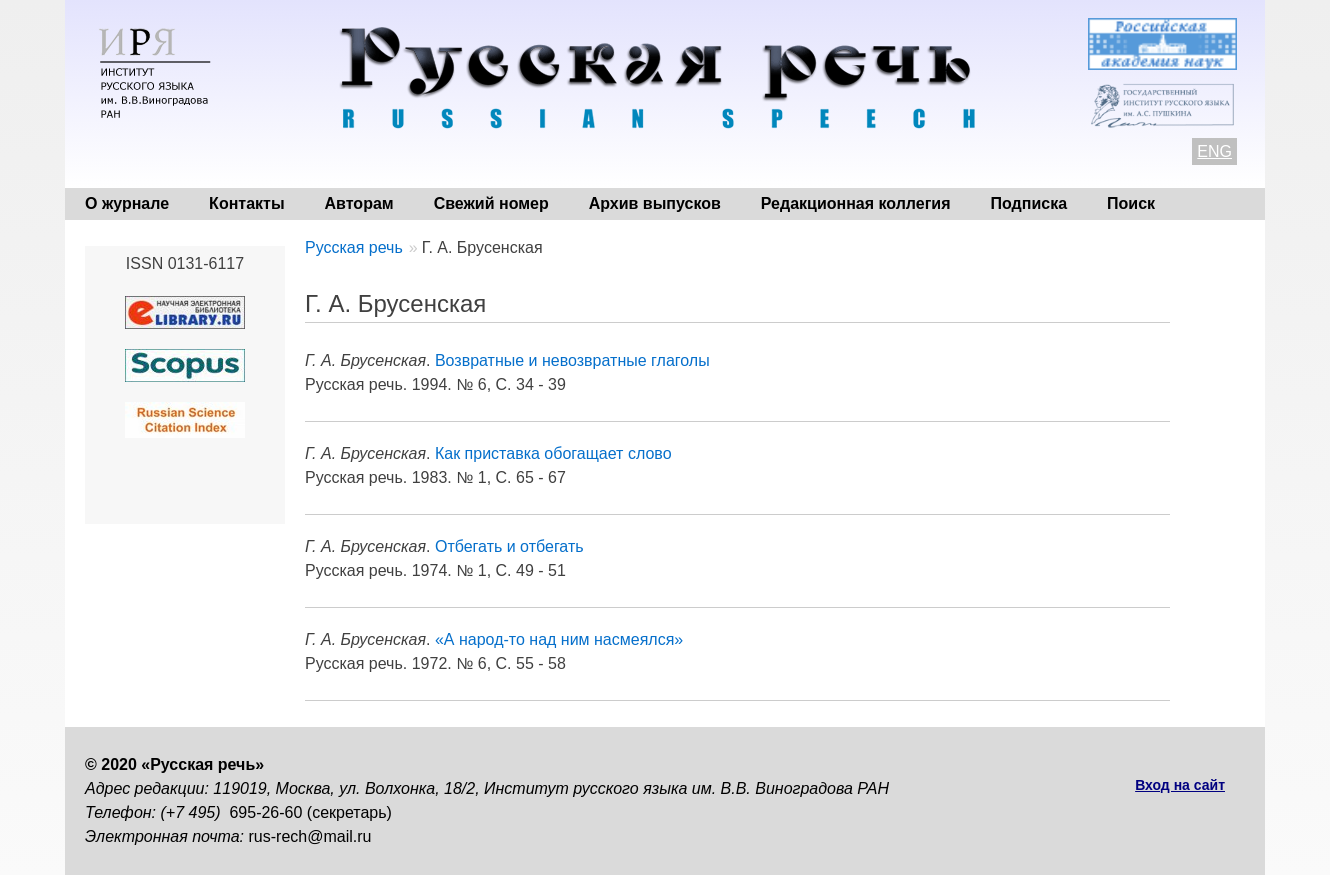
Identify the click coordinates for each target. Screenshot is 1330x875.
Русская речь (354, 247)
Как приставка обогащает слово (553, 453)
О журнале (127, 203)
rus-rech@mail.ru (310, 836)
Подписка (1029, 203)
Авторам (359, 203)
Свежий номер (491, 203)
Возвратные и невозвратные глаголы (572, 360)
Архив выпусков (655, 203)
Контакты (246, 203)
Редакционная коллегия (856, 203)
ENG (1214, 151)
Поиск (1131, 203)
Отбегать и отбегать (509, 546)
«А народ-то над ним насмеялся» (559, 639)
